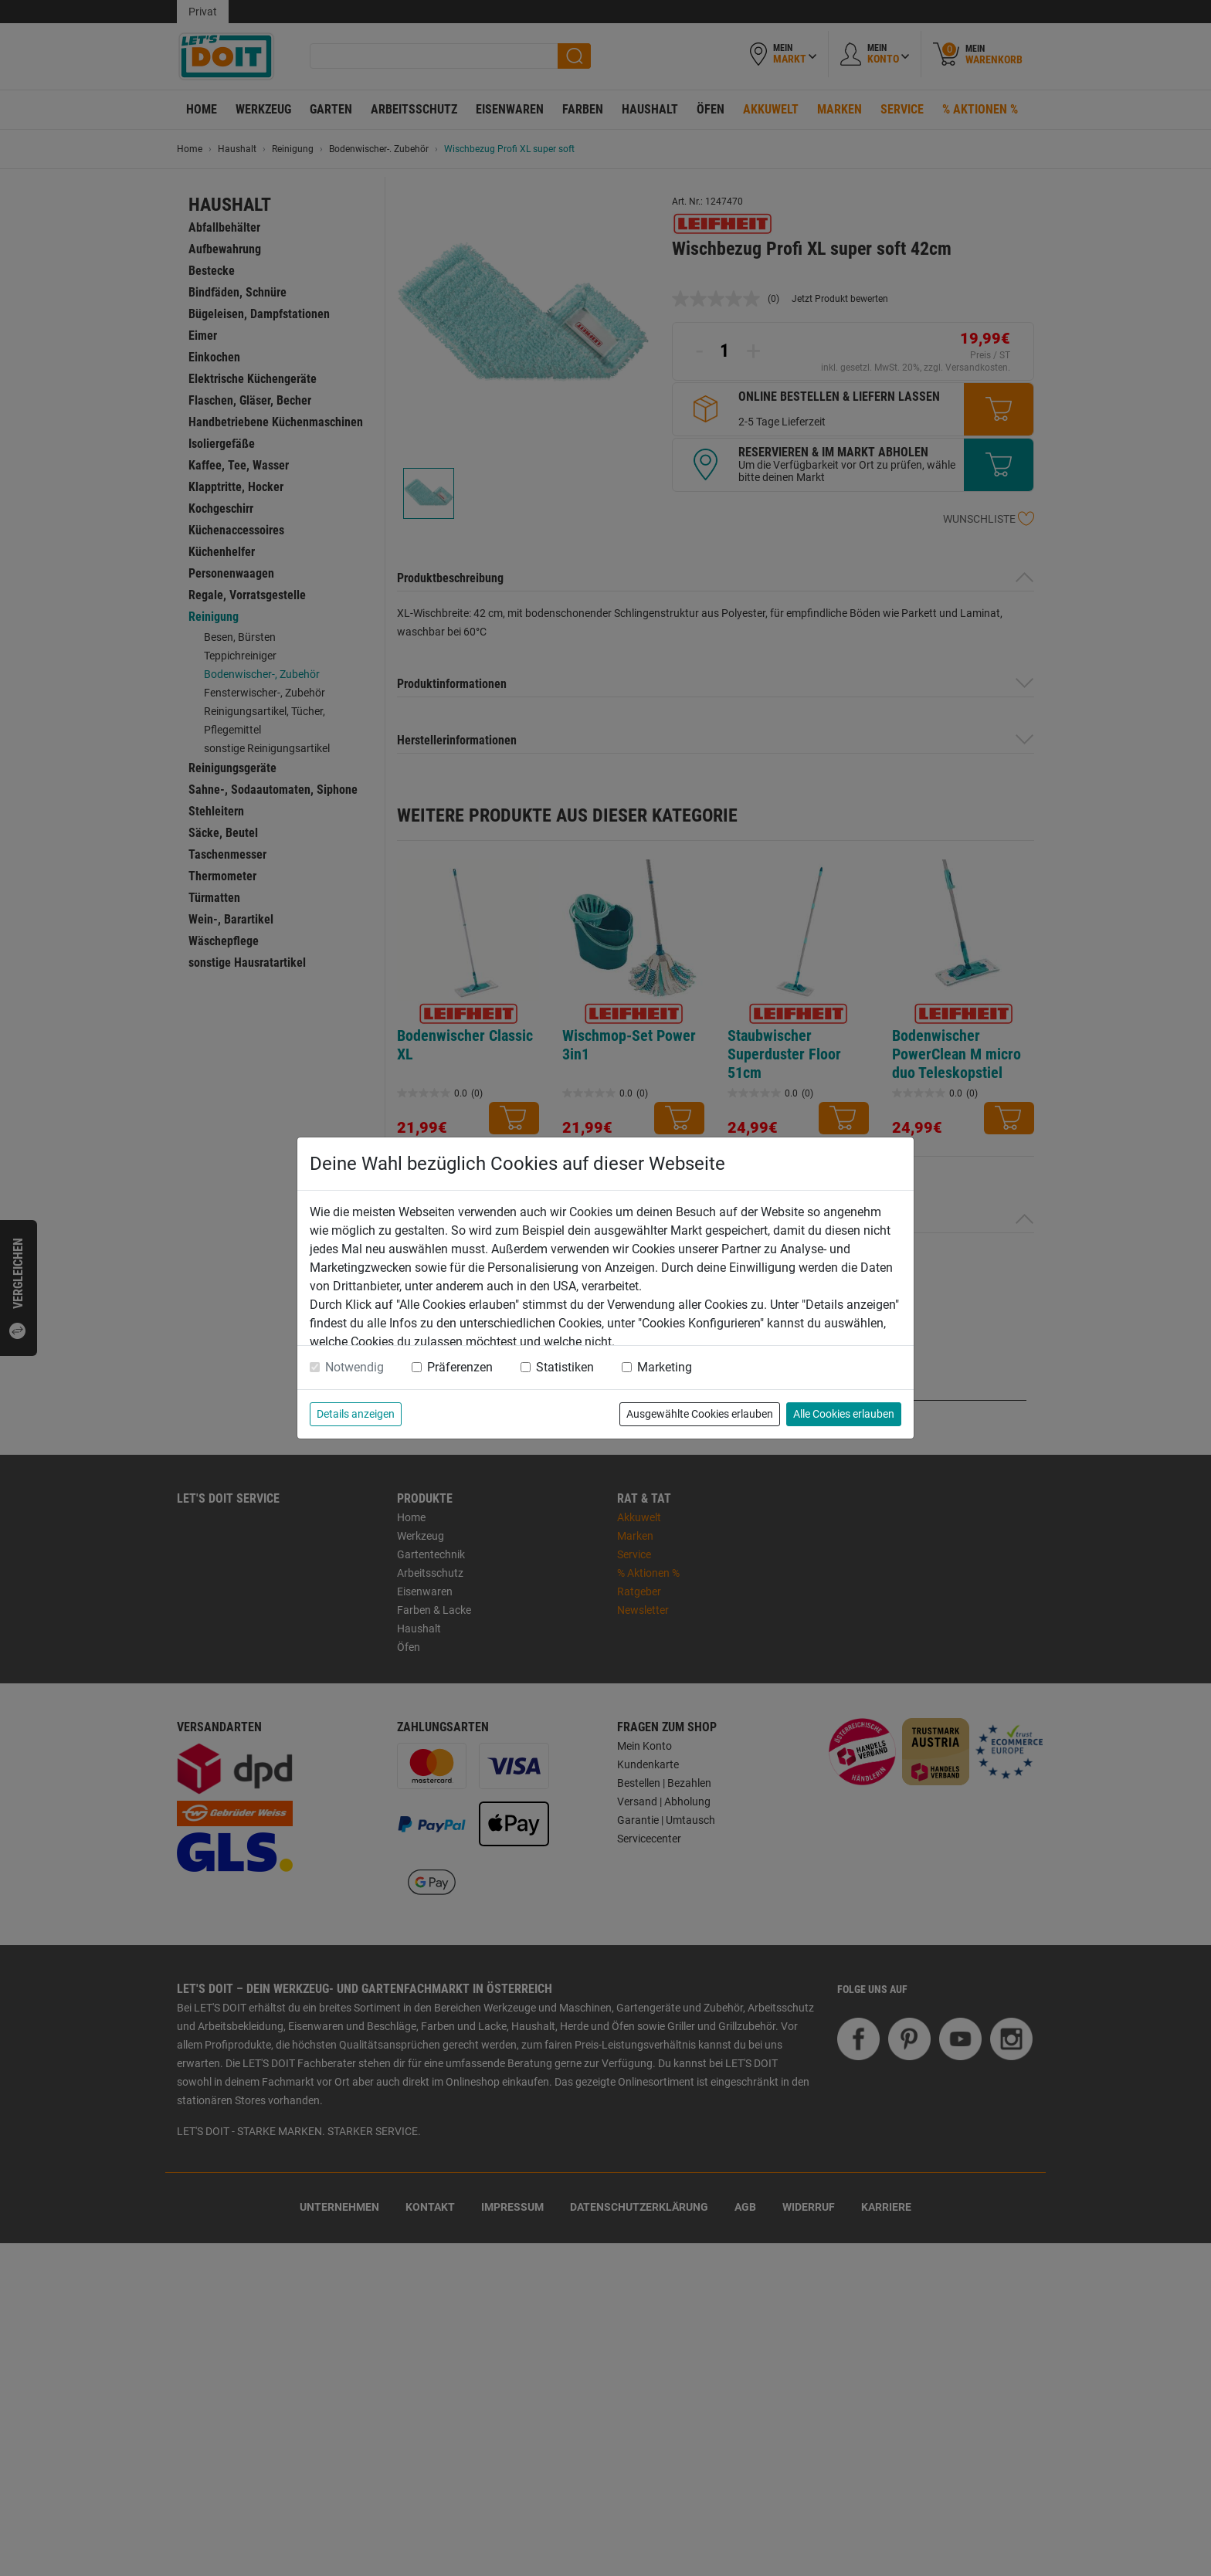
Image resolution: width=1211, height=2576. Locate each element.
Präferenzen (460, 1367)
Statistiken (565, 1367)
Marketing (664, 1367)
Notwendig (354, 1367)
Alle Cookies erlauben (843, 1414)
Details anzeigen (356, 1414)
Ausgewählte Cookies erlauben (699, 1414)
